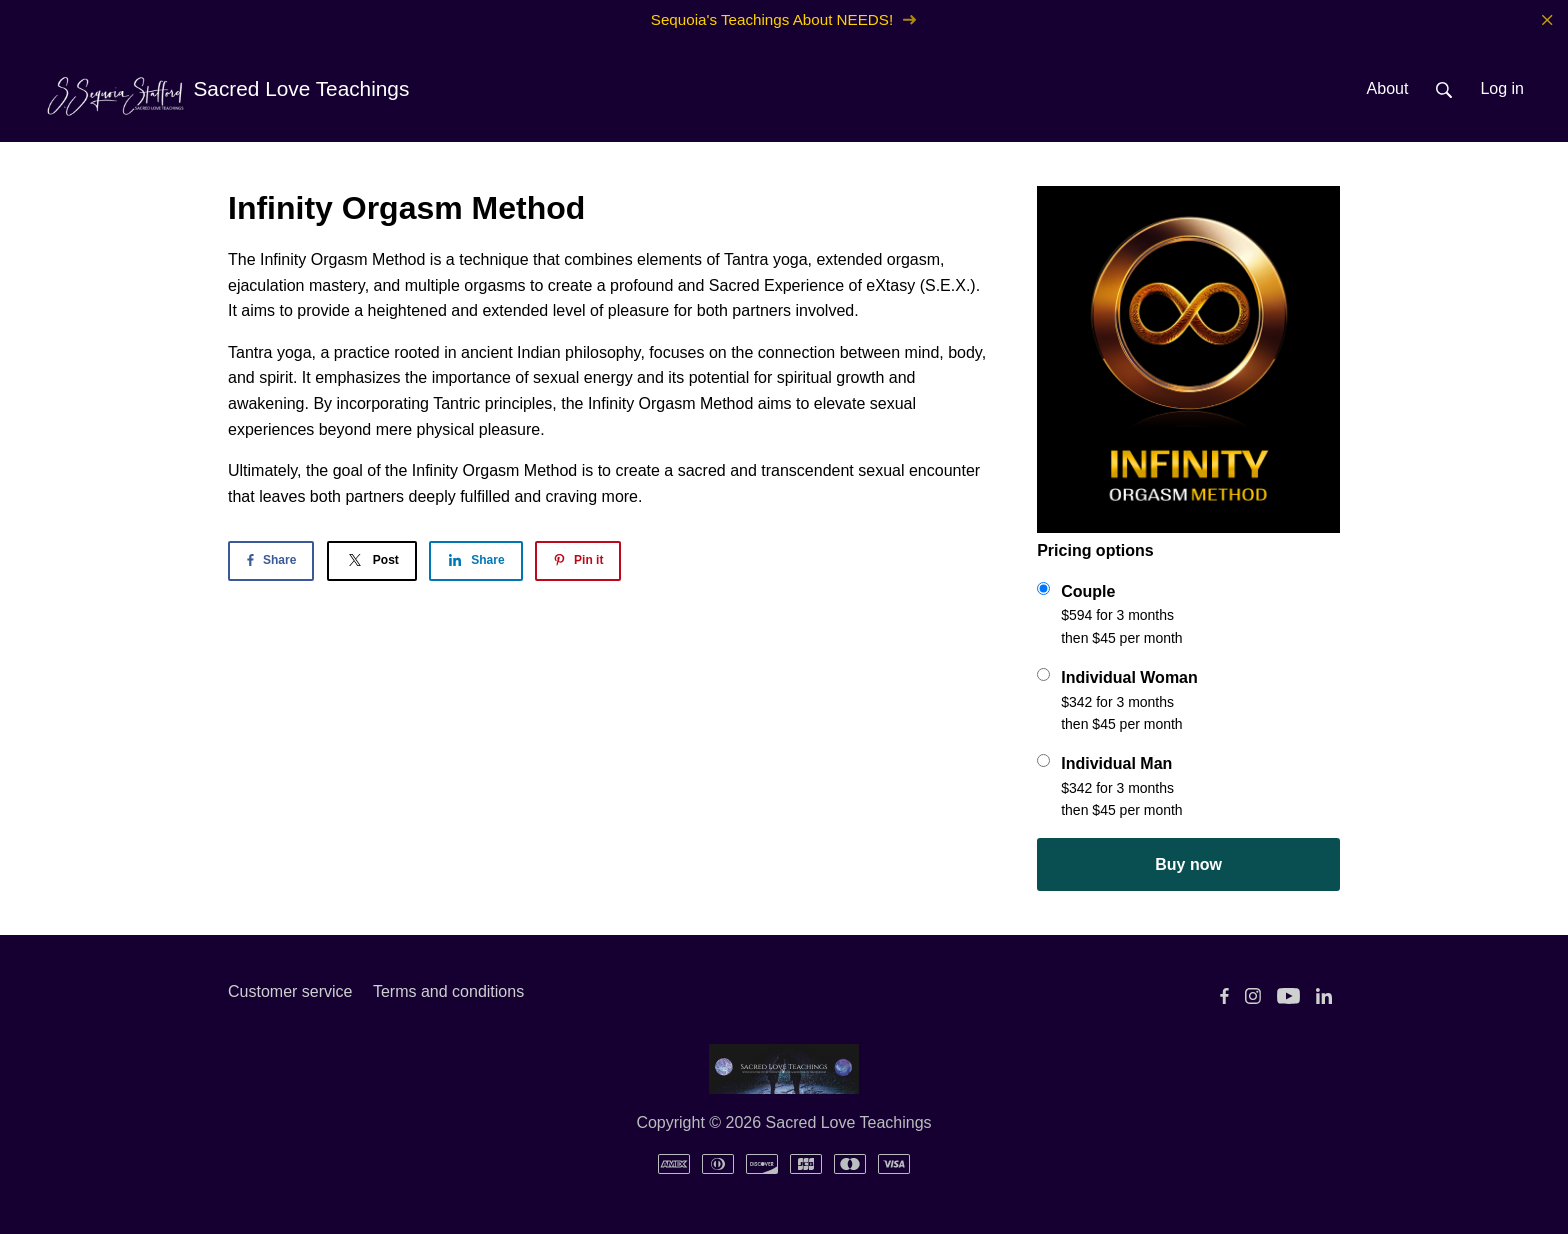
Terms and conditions (448, 991)
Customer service (290, 991)
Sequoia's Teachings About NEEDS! (784, 19)
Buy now (1188, 864)
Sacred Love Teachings (226, 91)
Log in (1502, 88)
